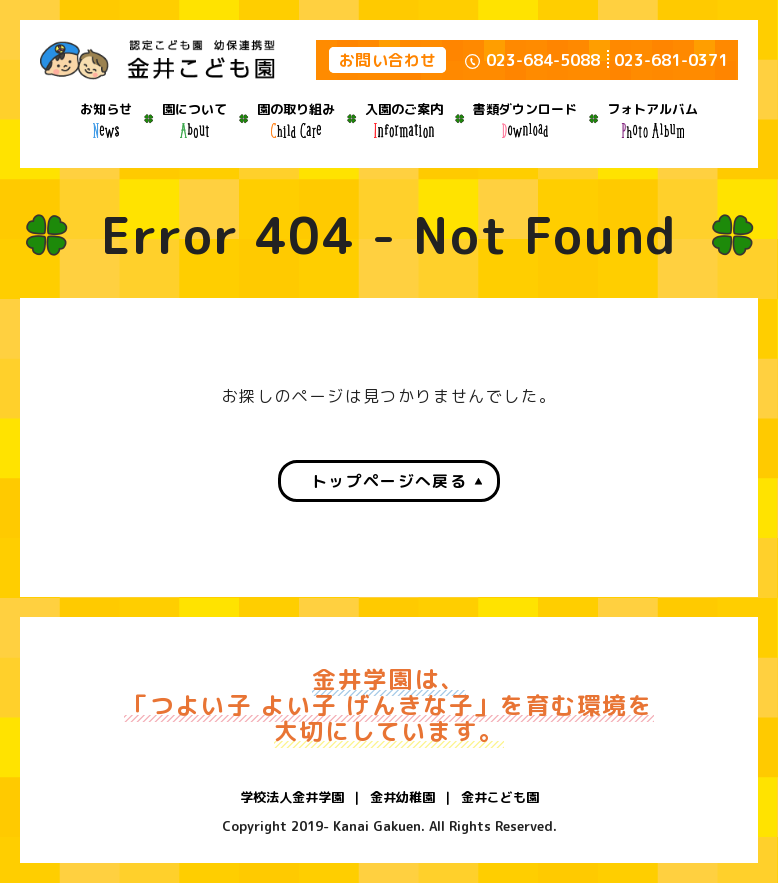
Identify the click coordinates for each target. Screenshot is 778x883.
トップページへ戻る (389, 481)
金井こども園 (500, 797)
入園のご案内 (404, 119)
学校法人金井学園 (292, 797)
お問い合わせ (387, 60)
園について (194, 119)
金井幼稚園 (402, 797)
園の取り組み (296, 119)
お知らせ (106, 119)
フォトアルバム (652, 119)
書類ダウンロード (525, 119)
